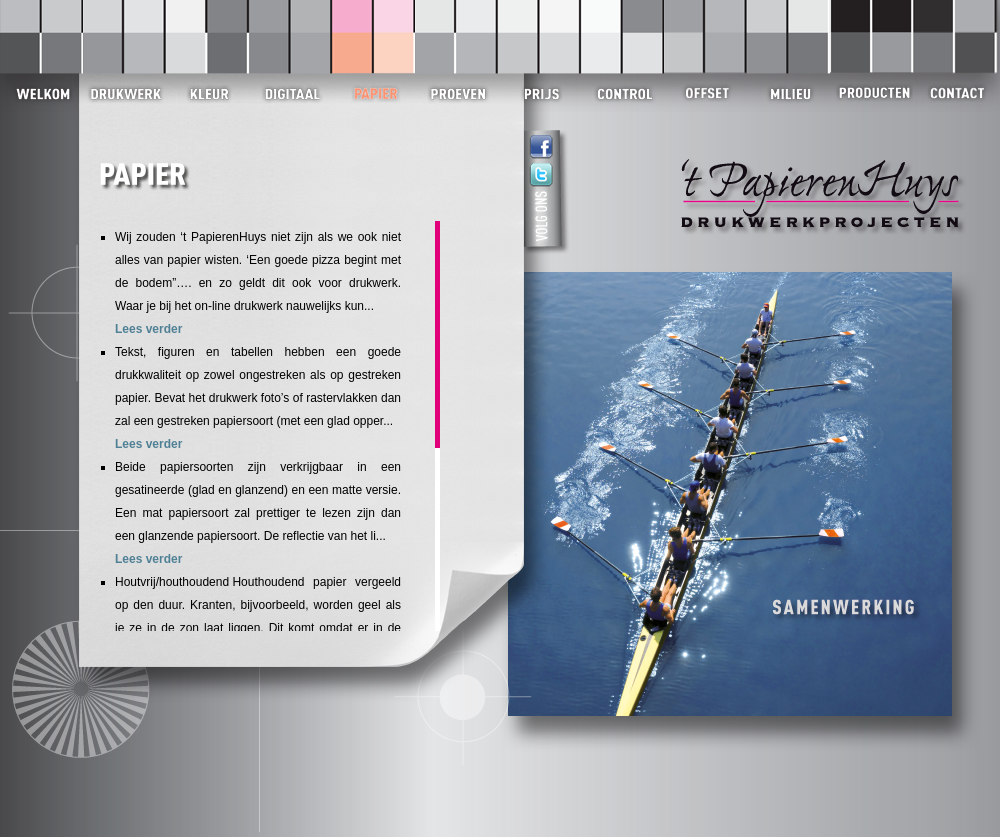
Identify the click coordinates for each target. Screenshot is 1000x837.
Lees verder (148, 329)
